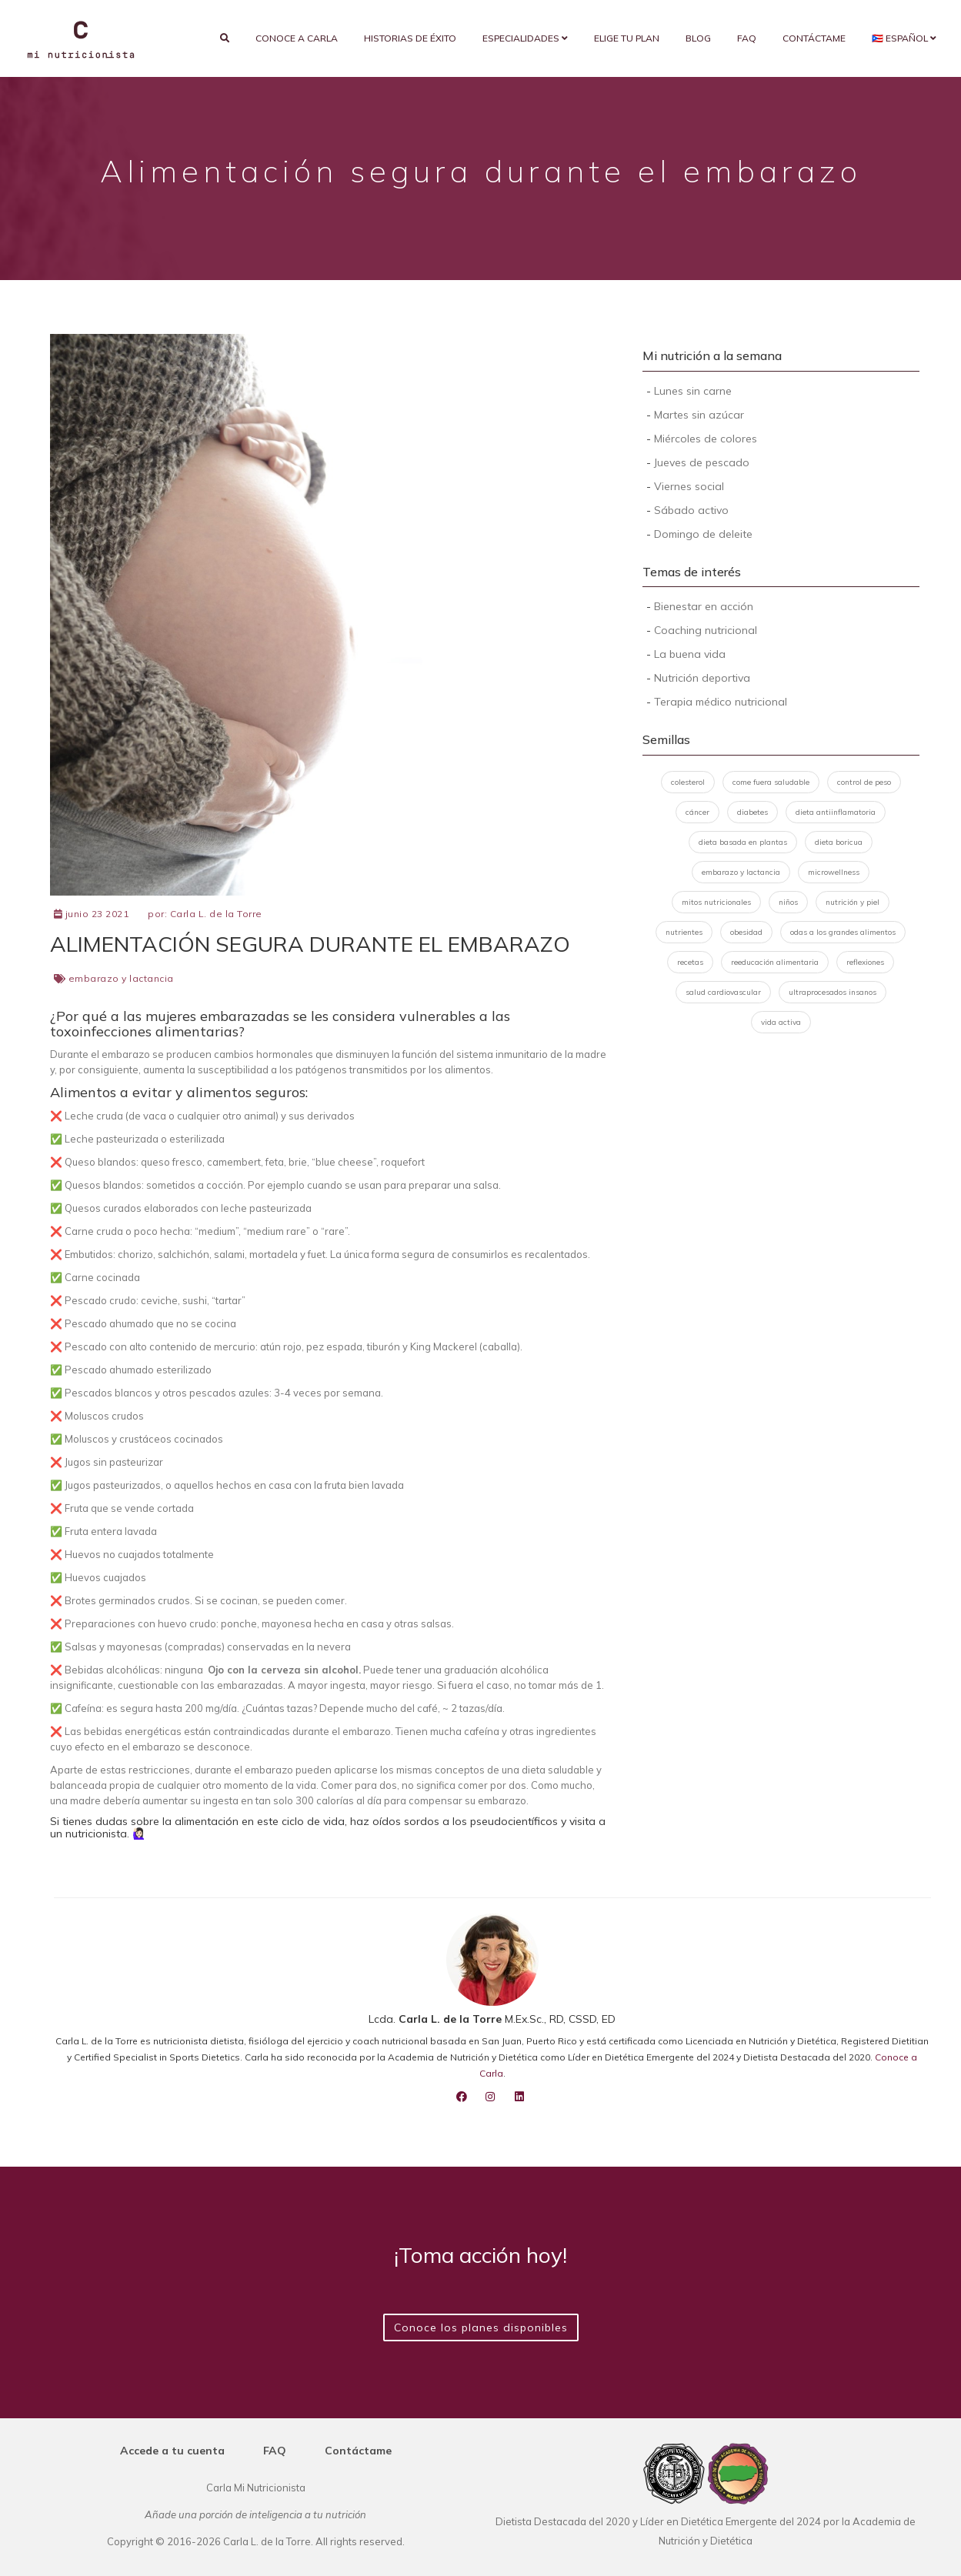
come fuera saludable (770, 782)
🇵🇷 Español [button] (904, 38)
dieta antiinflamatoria (836, 812)
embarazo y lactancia (121, 978)
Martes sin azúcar (699, 415)
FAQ (746, 38)
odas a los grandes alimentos (843, 932)
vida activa (781, 1022)
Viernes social (689, 486)
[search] (225, 38)
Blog (698, 38)
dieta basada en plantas (743, 842)
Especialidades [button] (525, 38)
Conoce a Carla (296, 38)
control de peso (864, 782)
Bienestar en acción (703, 606)
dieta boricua (839, 842)
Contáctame (814, 38)
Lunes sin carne (693, 391)
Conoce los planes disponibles (481, 2327)
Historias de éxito (410, 38)
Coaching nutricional (705, 630)
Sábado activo (691, 510)
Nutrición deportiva (702, 678)
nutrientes (684, 932)
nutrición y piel (852, 902)
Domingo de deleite (703, 534)
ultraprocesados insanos (832, 992)
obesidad (746, 932)
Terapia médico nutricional (720, 702)
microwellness (833, 872)
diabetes (752, 812)
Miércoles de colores (705, 438)
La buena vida (690, 654)
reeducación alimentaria (775, 962)
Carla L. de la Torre (216, 913)
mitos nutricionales (716, 902)
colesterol (688, 782)
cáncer (697, 812)
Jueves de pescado (701, 462)
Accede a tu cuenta (172, 2451)
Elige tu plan (626, 38)
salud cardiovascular (723, 992)
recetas (690, 962)
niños (788, 902)
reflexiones (865, 962)
